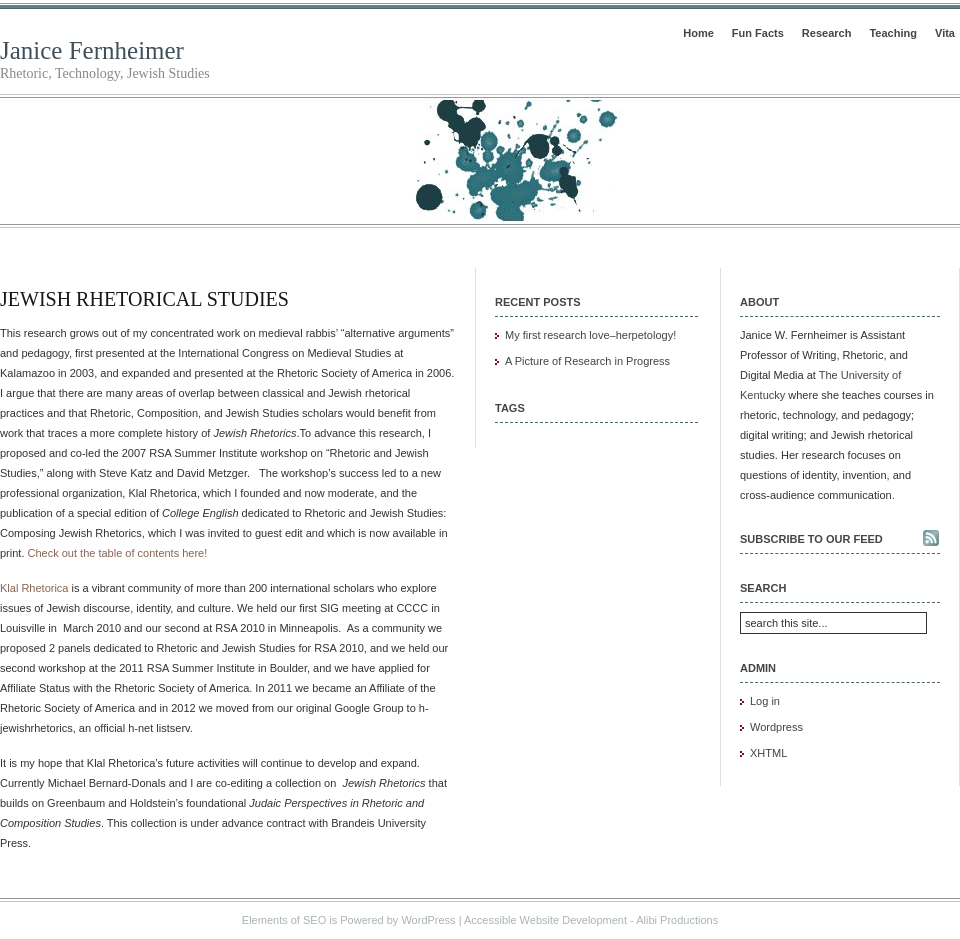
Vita (945, 33)
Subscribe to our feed (811, 539)
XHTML (768, 753)
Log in (765, 701)
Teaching (892, 33)
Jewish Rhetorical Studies (144, 299)
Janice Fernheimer (92, 50)
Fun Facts (758, 33)
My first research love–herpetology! (590, 335)
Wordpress (776, 727)
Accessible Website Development (545, 920)
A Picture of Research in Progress (587, 361)
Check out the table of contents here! (118, 553)
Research (827, 33)
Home (698, 33)
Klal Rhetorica (34, 588)
